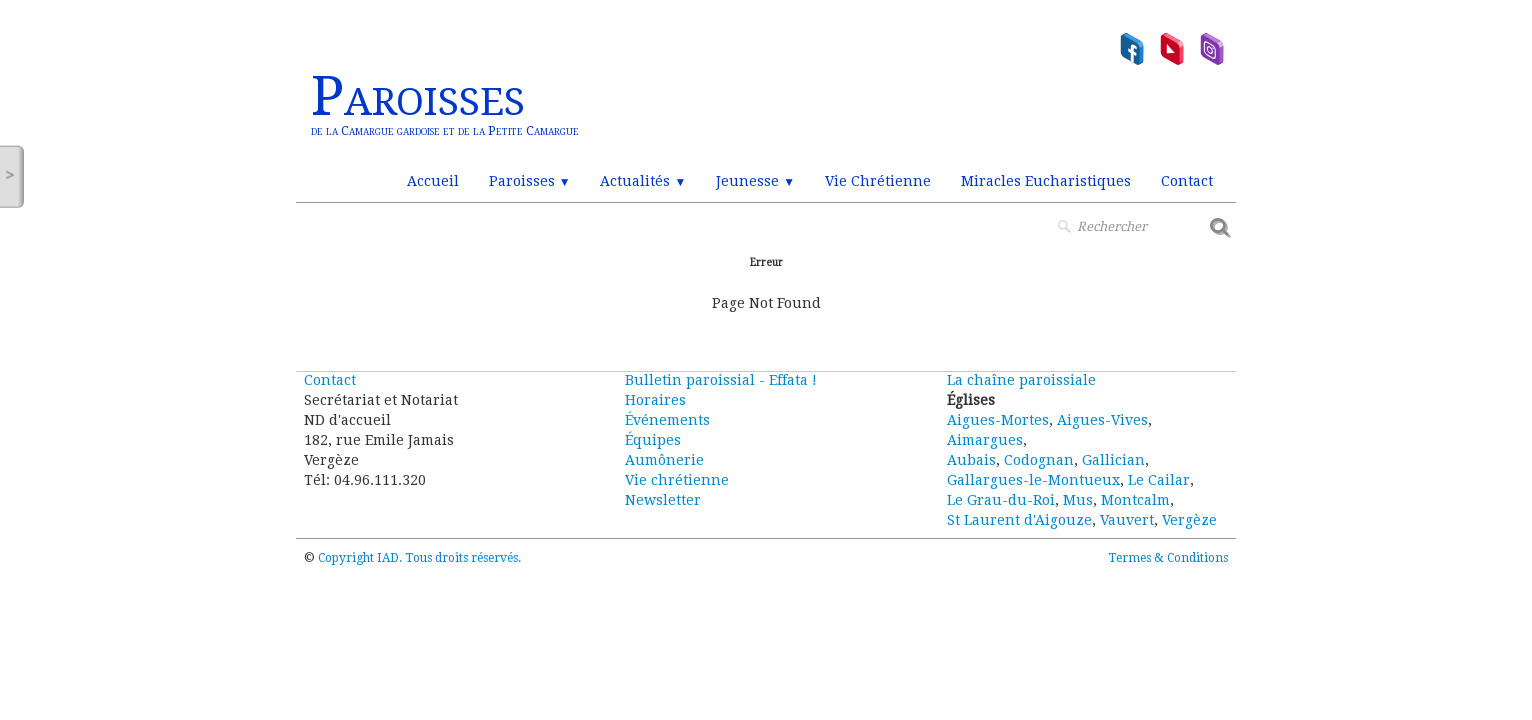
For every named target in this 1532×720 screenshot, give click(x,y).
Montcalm (1135, 500)
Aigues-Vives (1102, 420)
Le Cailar (1159, 480)
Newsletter (663, 500)
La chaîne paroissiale (1021, 380)
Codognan (1039, 460)
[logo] (445, 105)
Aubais (971, 460)
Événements (667, 420)
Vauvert (1127, 520)
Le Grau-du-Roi (1001, 500)
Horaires (655, 400)
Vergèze (1189, 520)
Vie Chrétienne (878, 181)
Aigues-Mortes (998, 420)
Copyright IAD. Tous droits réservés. (419, 558)
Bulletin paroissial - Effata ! (721, 380)
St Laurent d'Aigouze (1019, 520)
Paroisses (530, 181)
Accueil (433, 181)
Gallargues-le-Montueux (1033, 480)
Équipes (653, 440)
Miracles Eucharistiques (1046, 181)
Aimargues (985, 440)
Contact (1187, 181)
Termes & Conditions (1168, 558)
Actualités (643, 181)
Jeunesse (755, 181)
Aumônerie (664, 460)
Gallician (1113, 460)
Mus (1078, 500)
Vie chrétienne (677, 480)
